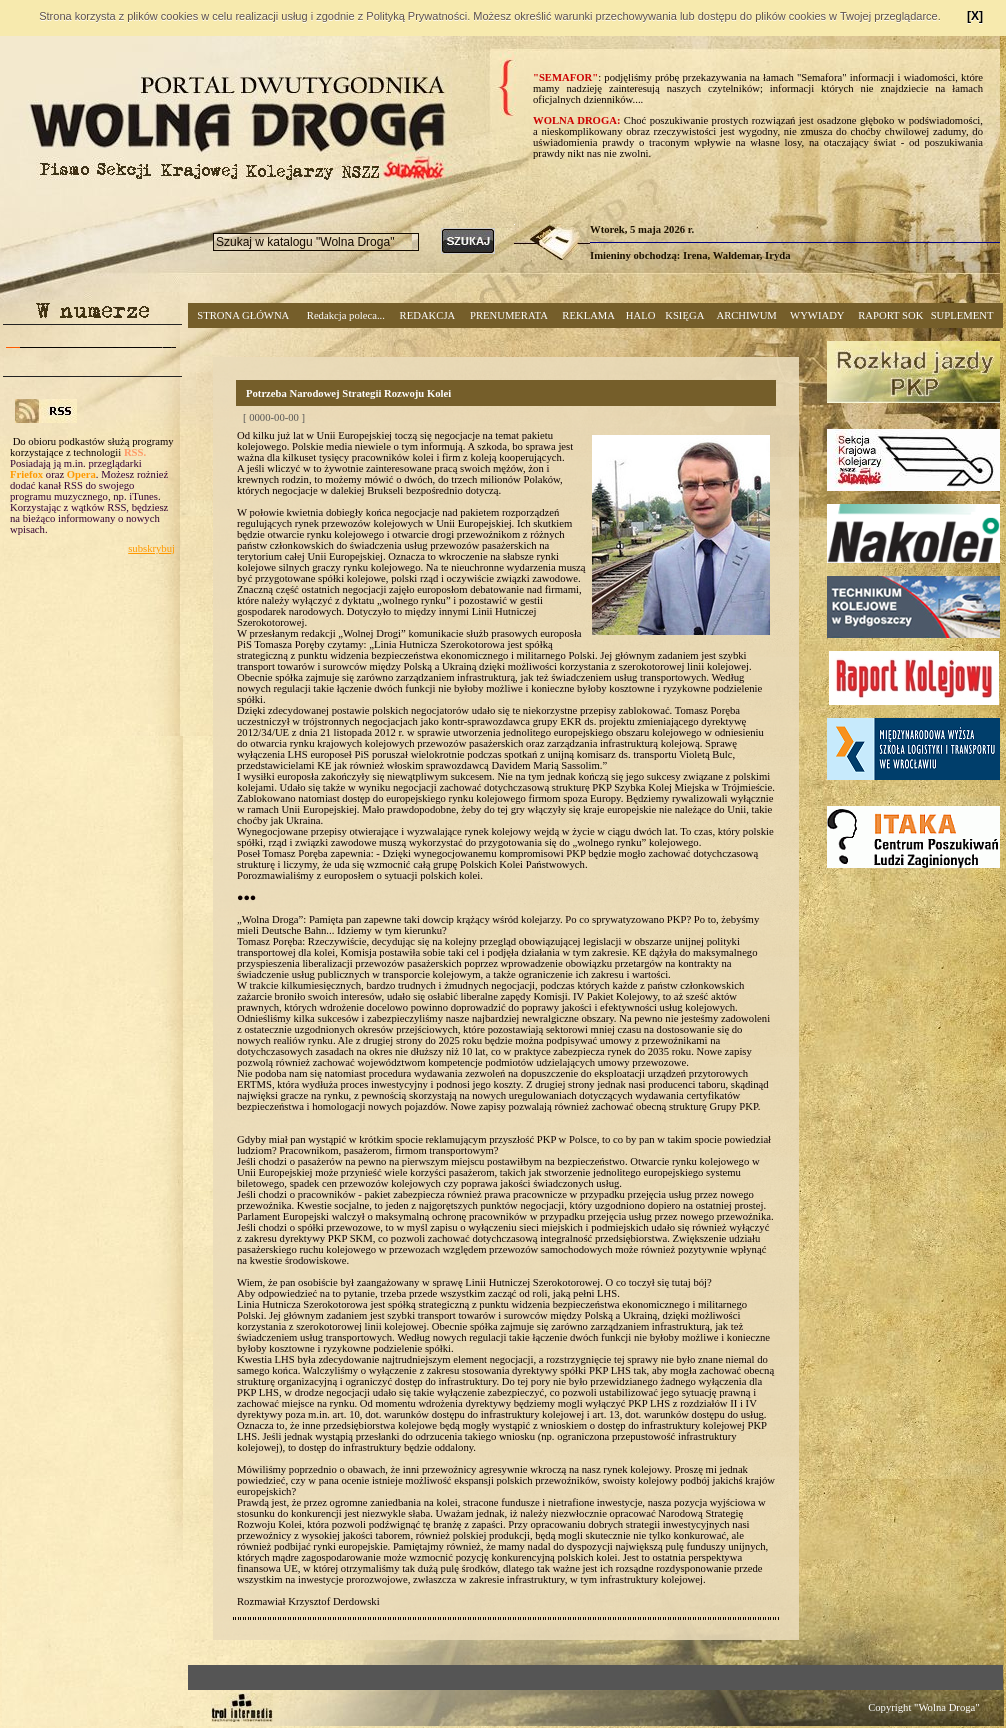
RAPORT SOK (890, 315)
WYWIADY (817, 315)
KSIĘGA (684, 315)
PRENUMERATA (509, 315)
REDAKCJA (428, 315)
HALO (641, 315)
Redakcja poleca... (346, 315)
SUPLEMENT (962, 315)
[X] (975, 16)
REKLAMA (588, 315)
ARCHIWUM (746, 315)
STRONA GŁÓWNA (243, 315)
